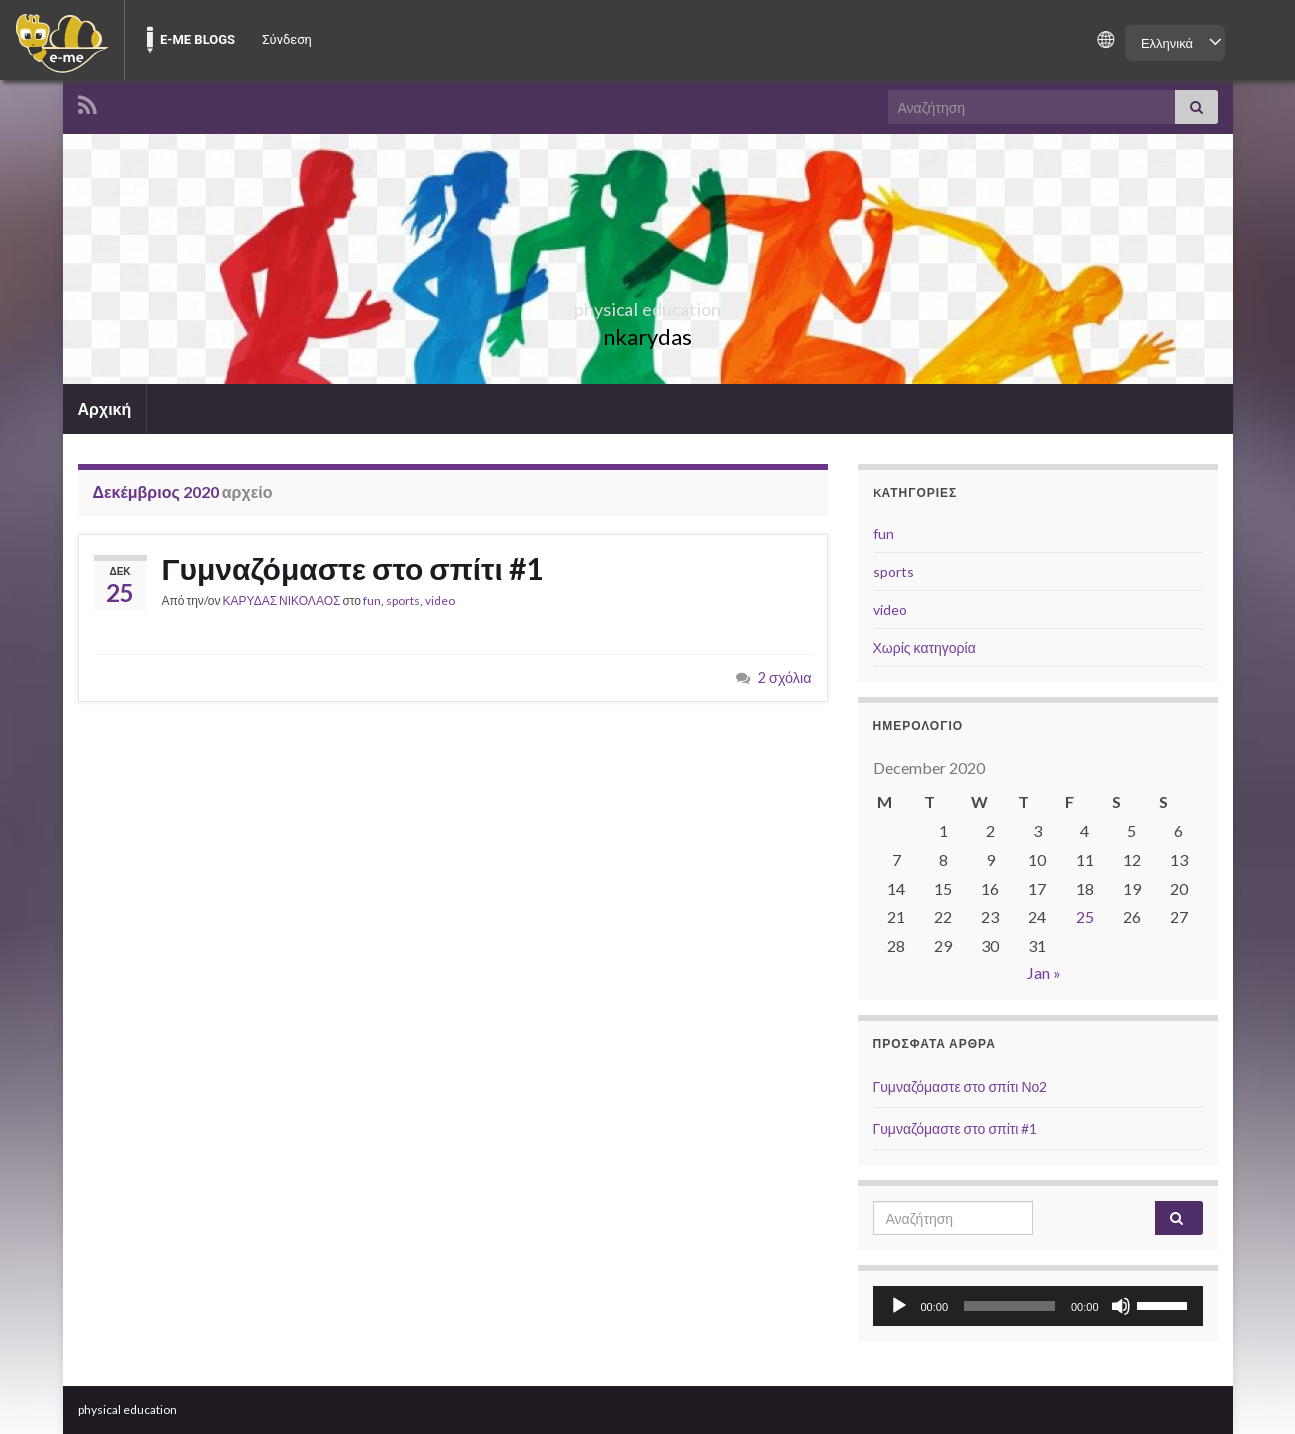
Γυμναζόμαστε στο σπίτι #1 (352, 568)
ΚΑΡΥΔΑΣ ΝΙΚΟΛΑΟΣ (282, 600)
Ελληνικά (1167, 43)
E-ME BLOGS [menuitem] (197, 39)
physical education (648, 303)
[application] (1038, 1306)
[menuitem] (62, 40)
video (440, 600)
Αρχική (105, 408)
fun (372, 600)
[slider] (1009, 1306)
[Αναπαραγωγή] (899, 1306)
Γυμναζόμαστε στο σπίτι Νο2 (960, 1086)
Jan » (1044, 972)
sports (403, 600)
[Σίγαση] (1121, 1306)
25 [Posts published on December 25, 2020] (1085, 916)
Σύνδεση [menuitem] (287, 39)
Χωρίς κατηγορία (924, 647)
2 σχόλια (785, 677)
